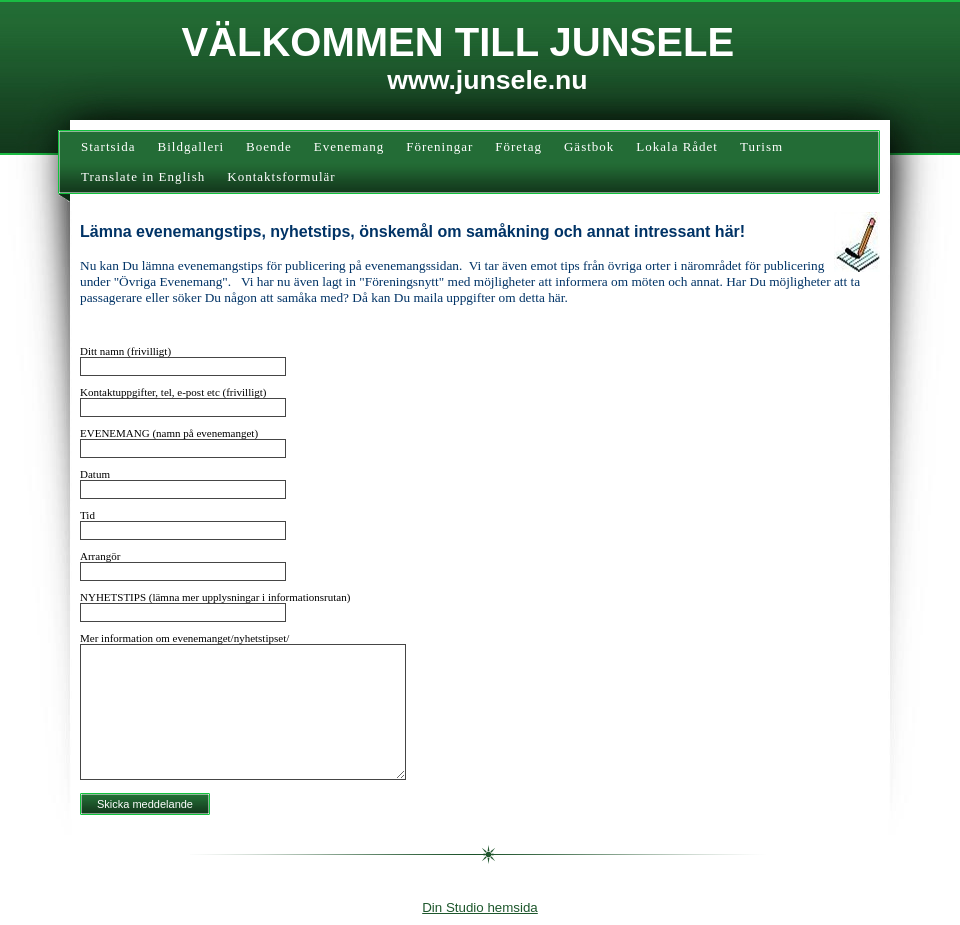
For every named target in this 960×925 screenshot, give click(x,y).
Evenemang (349, 146)
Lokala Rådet (677, 146)
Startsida (108, 146)
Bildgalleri (191, 146)
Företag (518, 146)
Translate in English (143, 176)
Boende (269, 146)
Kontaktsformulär (281, 176)
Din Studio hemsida (480, 907)
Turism (761, 146)
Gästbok (589, 146)
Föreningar (439, 146)
